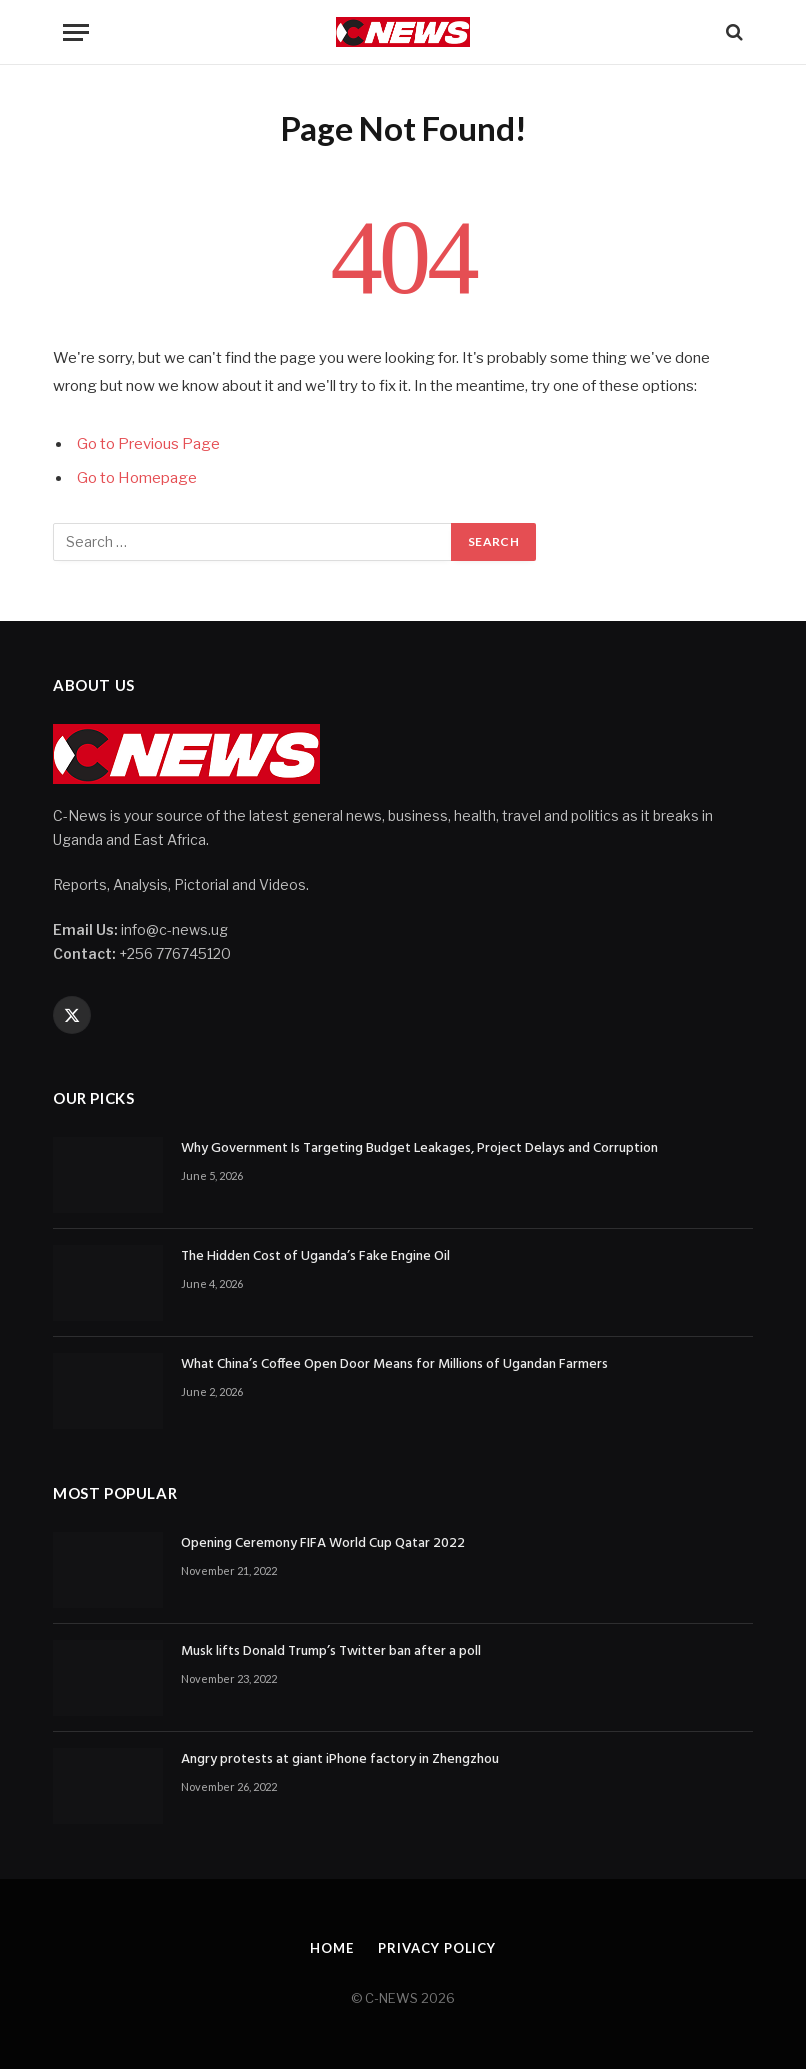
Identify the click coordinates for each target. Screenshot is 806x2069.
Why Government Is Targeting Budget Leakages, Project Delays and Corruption (419, 1149)
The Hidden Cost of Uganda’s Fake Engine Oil (315, 1257)
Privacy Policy (437, 1948)
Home (332, 1948)
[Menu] (76, 32)
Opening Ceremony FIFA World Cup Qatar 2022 (323, 1544)
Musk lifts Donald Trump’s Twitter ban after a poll (331, 1652)
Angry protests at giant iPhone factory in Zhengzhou (340, 1760)
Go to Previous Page (148, 444)
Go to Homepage (137, 478)
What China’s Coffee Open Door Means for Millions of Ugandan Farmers (394, 1365)
